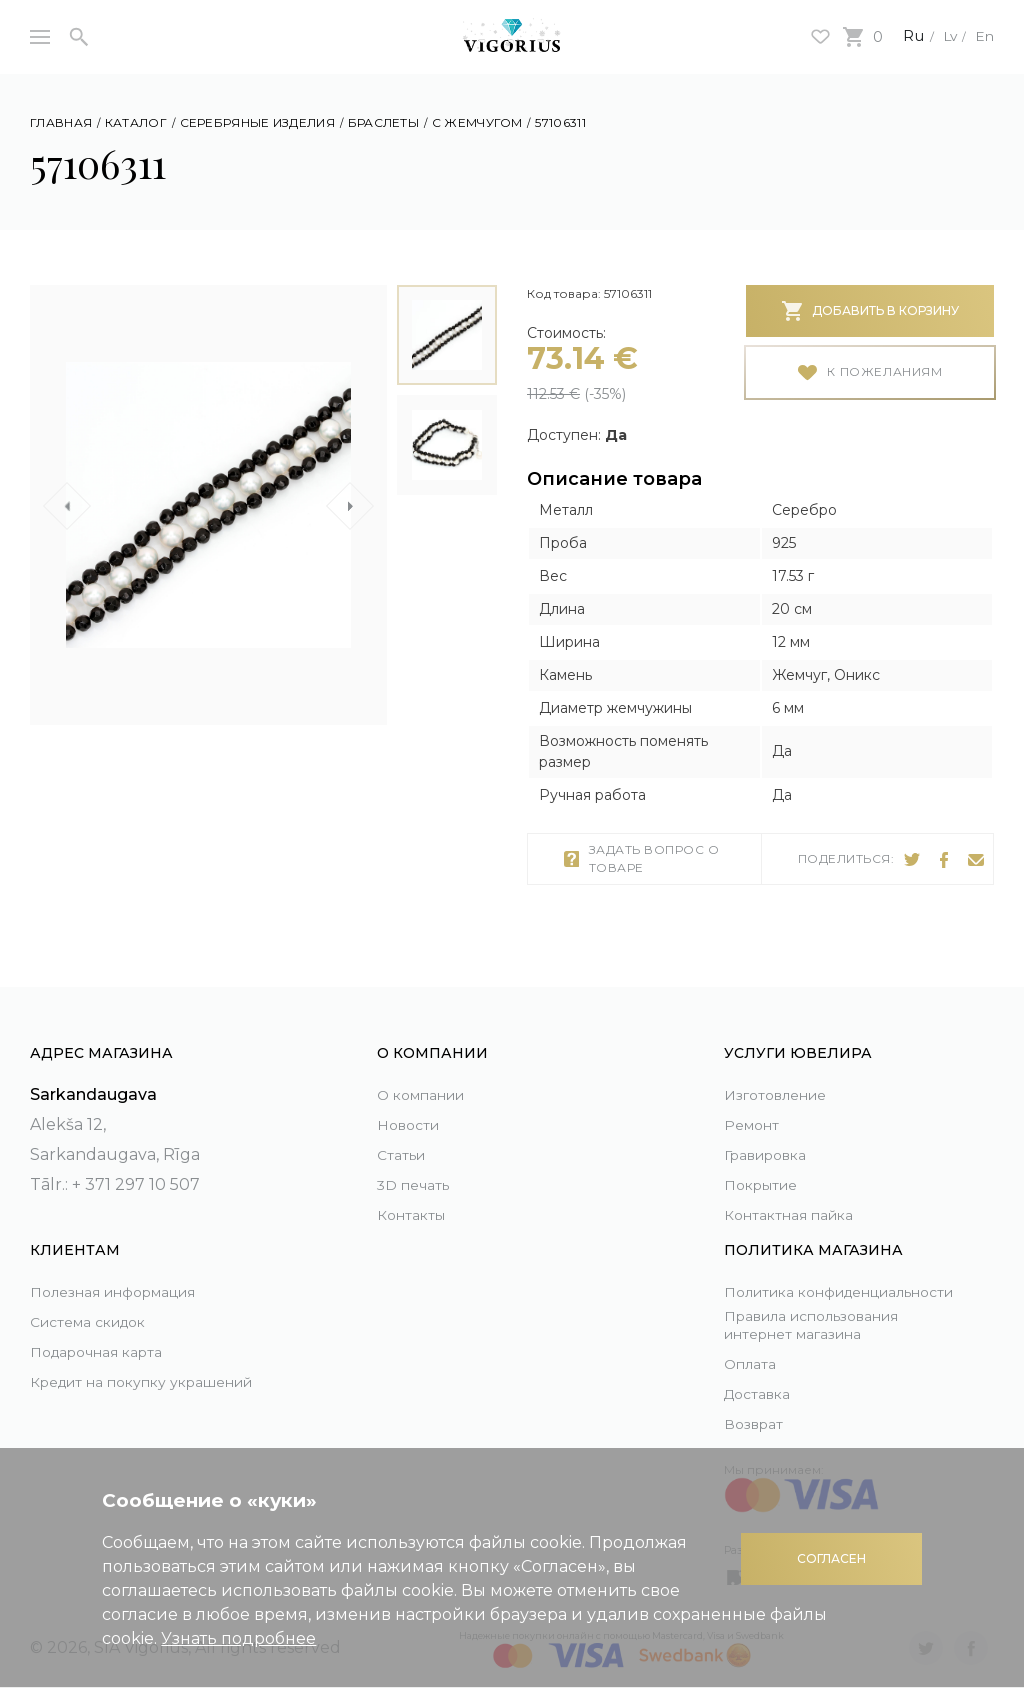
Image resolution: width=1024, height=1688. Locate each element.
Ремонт (755, 1102)
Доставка (763, 1393)
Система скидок (99, 1299)
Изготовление (783, 1072)
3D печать (419, 1162)
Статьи (405, 1132)
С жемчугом (477, 122)
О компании (430, 1072)
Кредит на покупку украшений (110, 1374)
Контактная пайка (799, 1192)
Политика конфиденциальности (819, 1276)
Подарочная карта (107, 1329)
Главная (61, 122)
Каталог (136, 122)
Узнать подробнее (238, 1638)
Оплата (754, 1363)
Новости (412, 1102)
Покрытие (767, 1162)
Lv (943, 35)
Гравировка (773, 1132)
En (983, 35)
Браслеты (383, 122)
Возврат (757, 1423)
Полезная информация (129, 1269)
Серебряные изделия (257, 122)
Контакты (416, 1192)
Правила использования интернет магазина (829, 1323)
